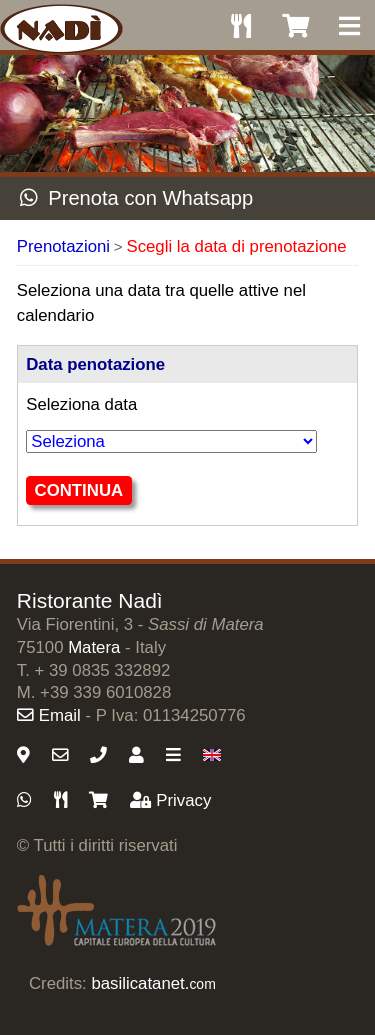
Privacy (170, 800)
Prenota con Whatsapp (136, 198)
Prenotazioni (63, 246)
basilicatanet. (153, 983)
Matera (94, 647)
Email (49, 715)
